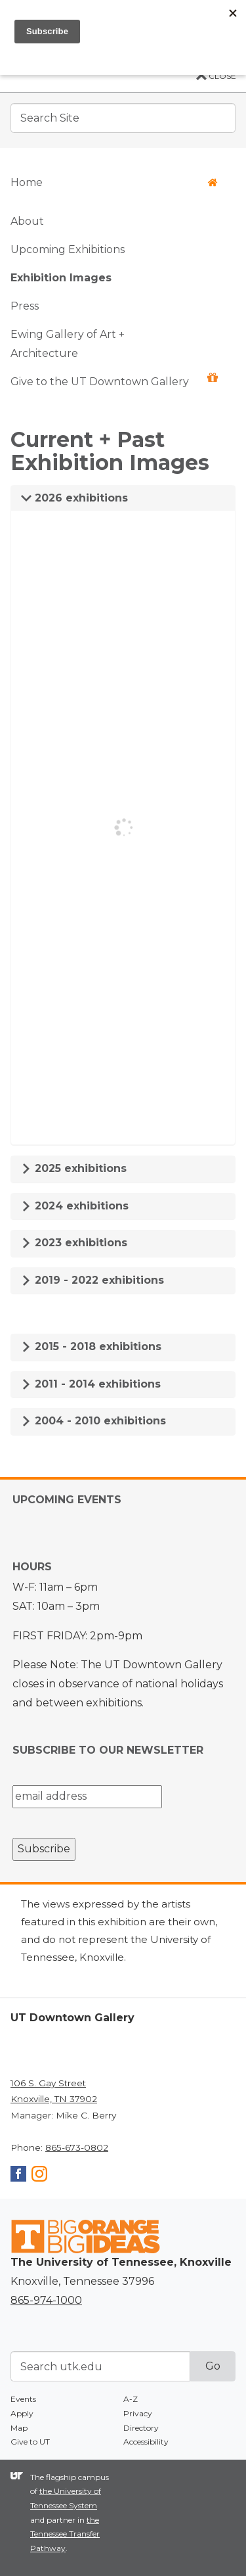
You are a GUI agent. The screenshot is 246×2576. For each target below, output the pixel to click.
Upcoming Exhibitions (67, 249)
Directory (141, 2428)
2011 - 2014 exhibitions (91, 1384)
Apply (21, 2413)
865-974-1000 (46, 2300)
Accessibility (146, 2442)
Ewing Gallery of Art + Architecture (67, 344)
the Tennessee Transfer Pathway (65, 2534)
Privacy (137, 2413)
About (27, 221)
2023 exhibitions (74, 1242)
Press (24, 306)
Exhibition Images (61, 277)
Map (19, 2428)
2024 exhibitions (75, 1206)
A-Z (130, 2399)
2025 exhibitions (74, 1168)
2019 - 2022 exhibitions (92, 1280)
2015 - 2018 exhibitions (91, 1346)
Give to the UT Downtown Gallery (114, 380)
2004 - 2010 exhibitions (93, 1421)
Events (23, 2399)
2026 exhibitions (74, 498)
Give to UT (30, 2442)
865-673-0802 (76, 2147)
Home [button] (114, 182)
